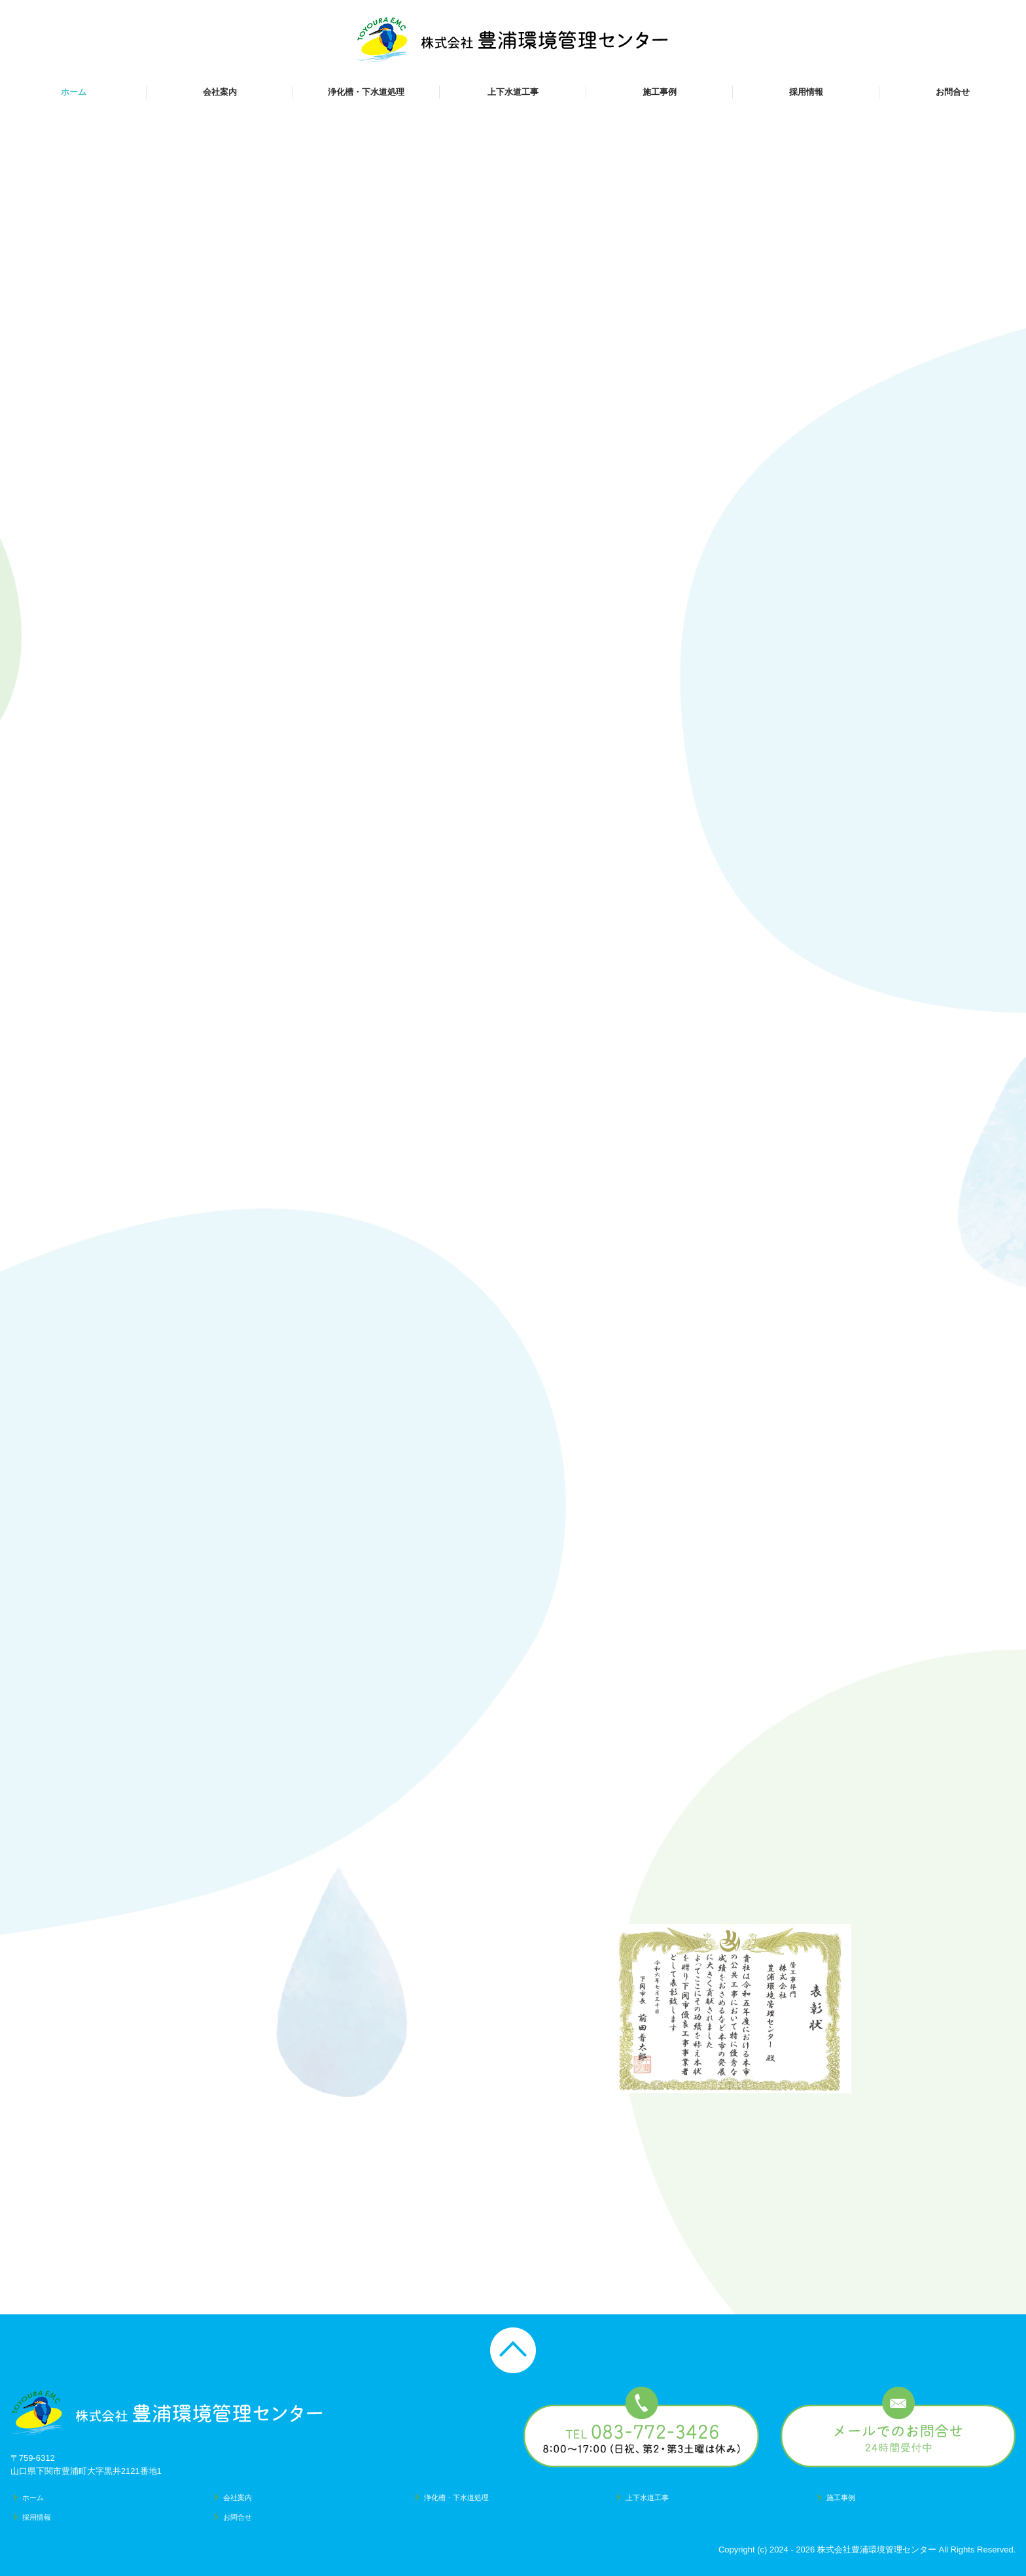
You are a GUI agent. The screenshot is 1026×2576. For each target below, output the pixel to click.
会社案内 (220, 92)
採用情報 (806, 92)
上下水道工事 (513, 92)
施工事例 (660, 92)
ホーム (73, 92)
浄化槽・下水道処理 (366, 92)
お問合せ (953, 92)
